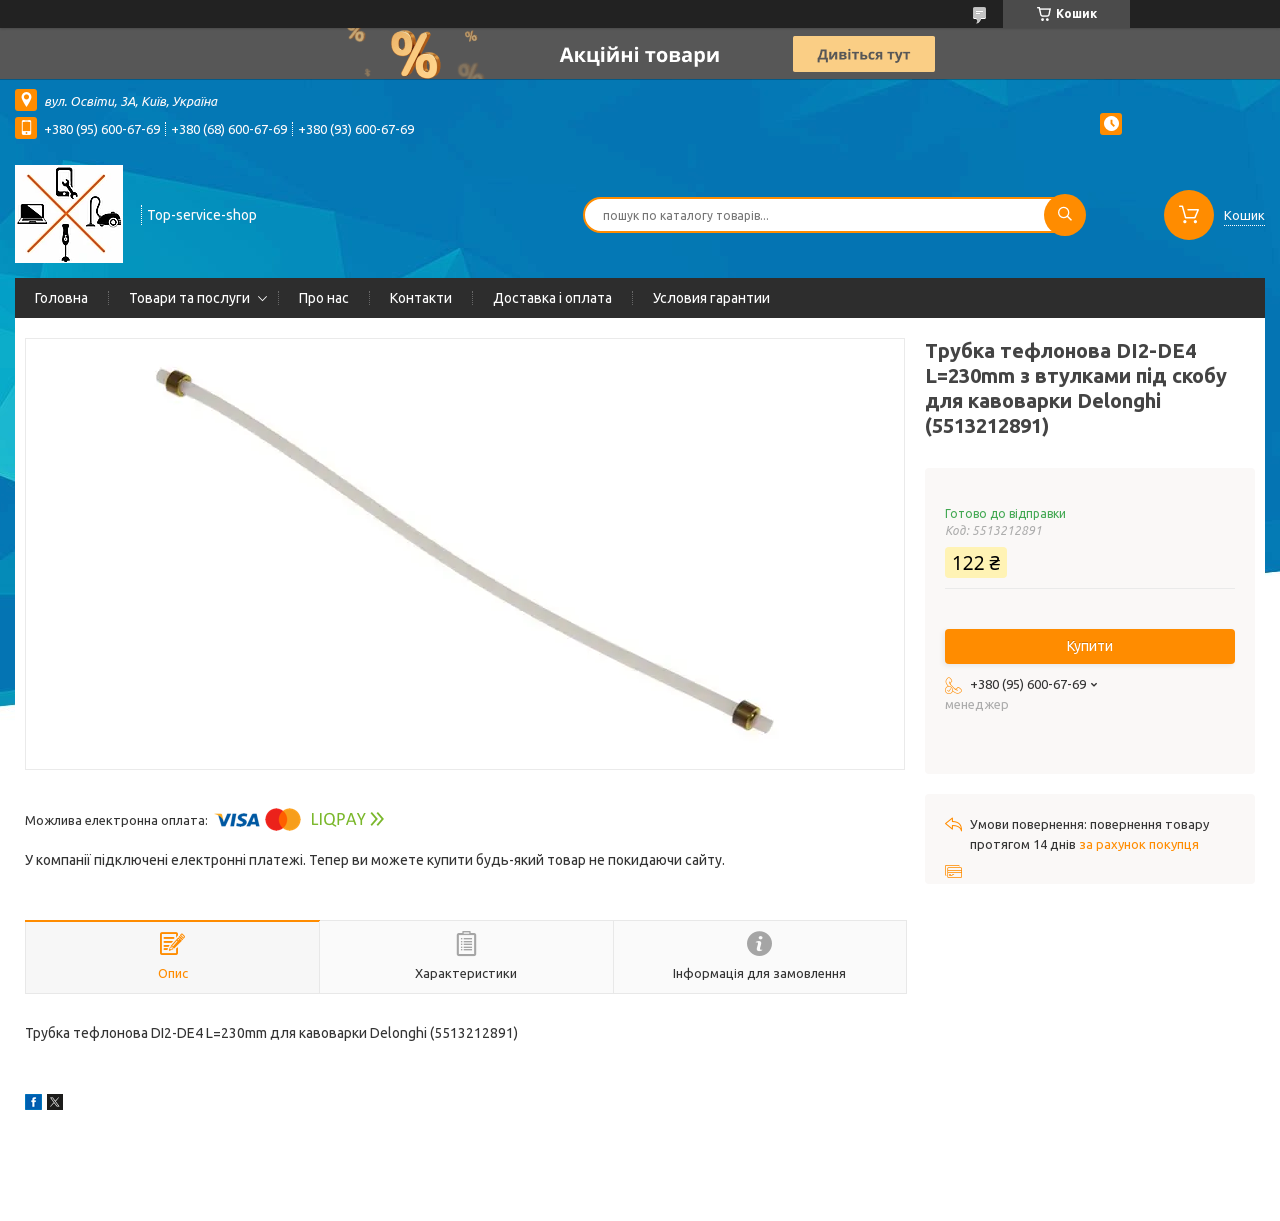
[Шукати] (1065, 215)
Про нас (324, 298)
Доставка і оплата (552, 298)
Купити (1090, 646)
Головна (61, 298)
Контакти (421, 298)
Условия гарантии (711, 298)
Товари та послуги (189, 298)
